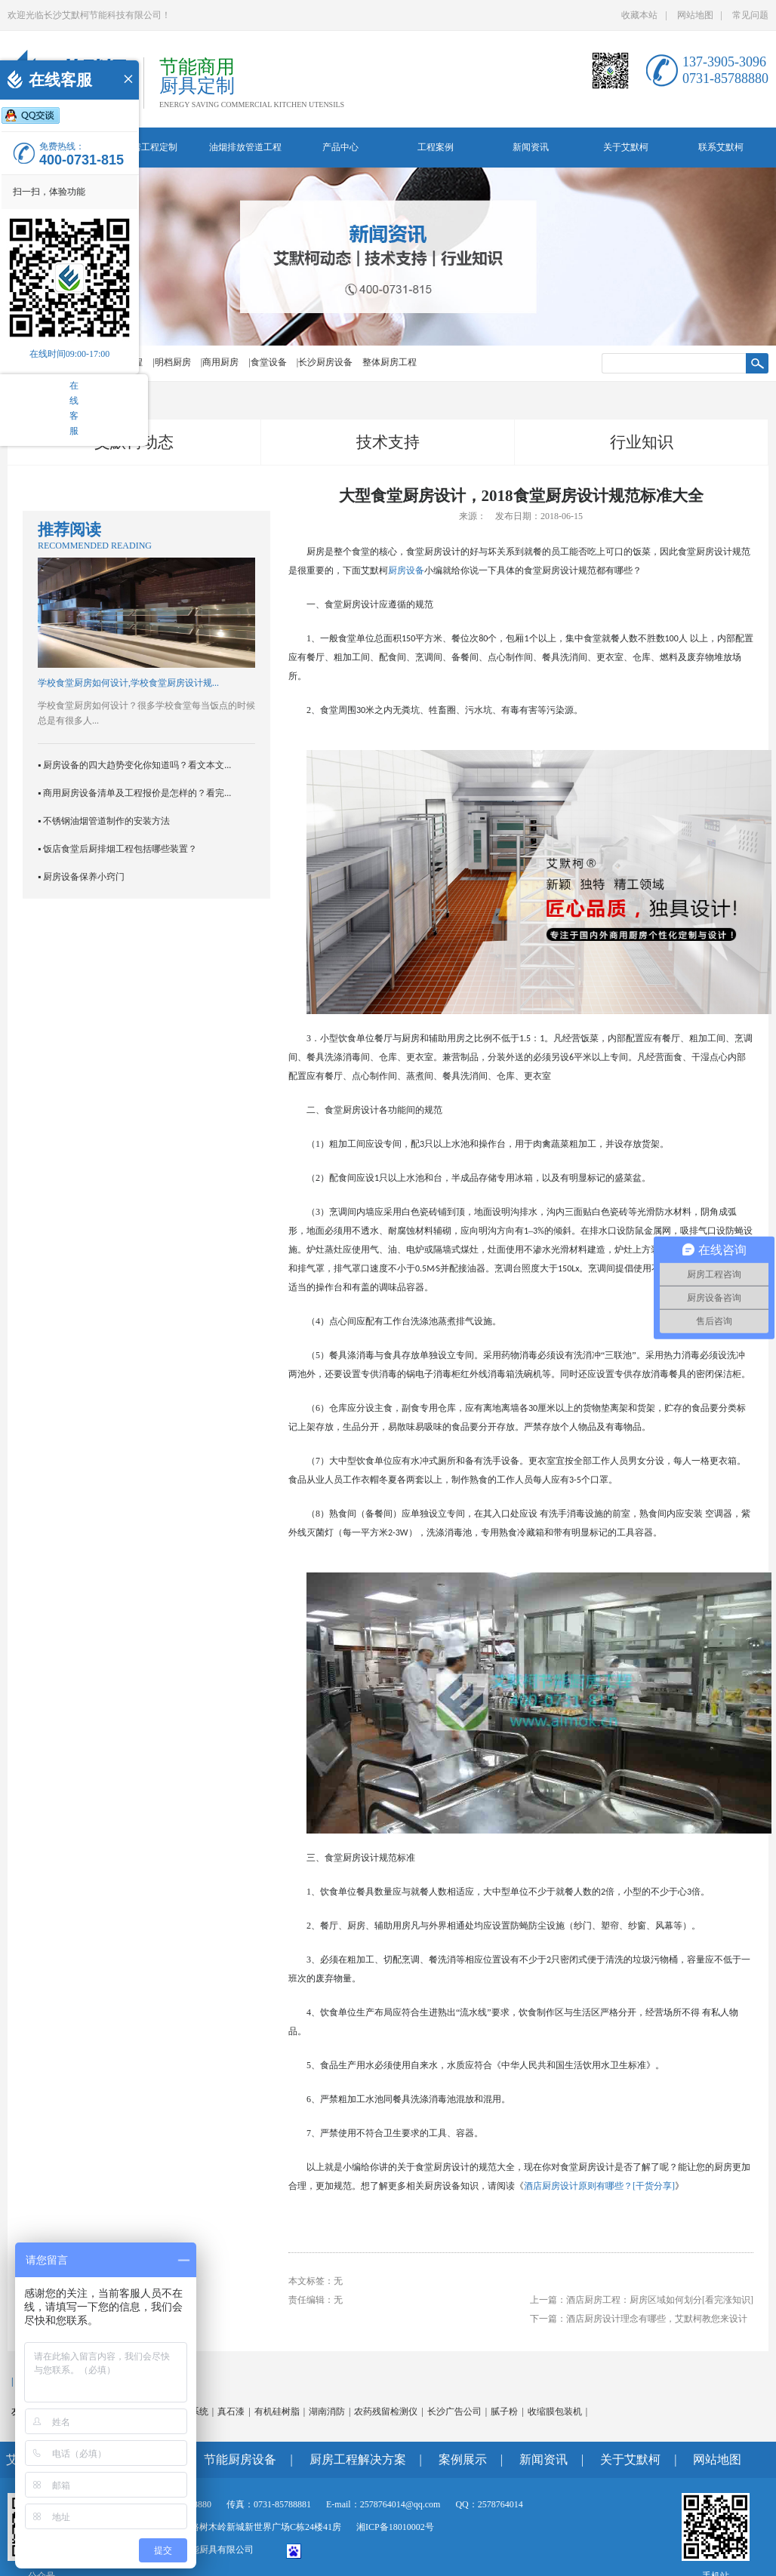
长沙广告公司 (454, 2411)
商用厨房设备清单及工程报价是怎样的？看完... (137, 793)
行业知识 (641, 442)
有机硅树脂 (277, 2411)
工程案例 (435, 147)
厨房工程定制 (150, 147)
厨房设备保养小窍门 (84, 876)
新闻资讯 (531, 147)
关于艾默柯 (625, 147)
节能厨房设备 (240, 2459)
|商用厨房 (220, 362)
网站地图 (695, 15)
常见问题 (750, 15)
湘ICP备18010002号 (395, 2527)
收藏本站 (639, 15)
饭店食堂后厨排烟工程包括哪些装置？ (120, 849)
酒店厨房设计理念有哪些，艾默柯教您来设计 (656, 2318)
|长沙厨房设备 (325, 362)
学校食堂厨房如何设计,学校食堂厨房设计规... (128, 683)
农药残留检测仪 (385, 2411)
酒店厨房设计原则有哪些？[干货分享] (599, 2186)
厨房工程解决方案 (357, 2459)
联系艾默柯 (721, 147)
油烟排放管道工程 (245, 147)
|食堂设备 (267, 362)
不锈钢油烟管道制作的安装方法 (106, 821)
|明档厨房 (171, 362)
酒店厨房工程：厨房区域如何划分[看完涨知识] (659, 2300)
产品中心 (340, 147)
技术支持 (388, 442)
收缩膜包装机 (555, 2411)
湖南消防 (327, 2411)
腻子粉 (504, 2411)
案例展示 (463, 2459)
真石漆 (231, 2411)
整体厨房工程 (389, 362)
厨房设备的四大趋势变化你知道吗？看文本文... (137, 765)
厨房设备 (406, 570)
